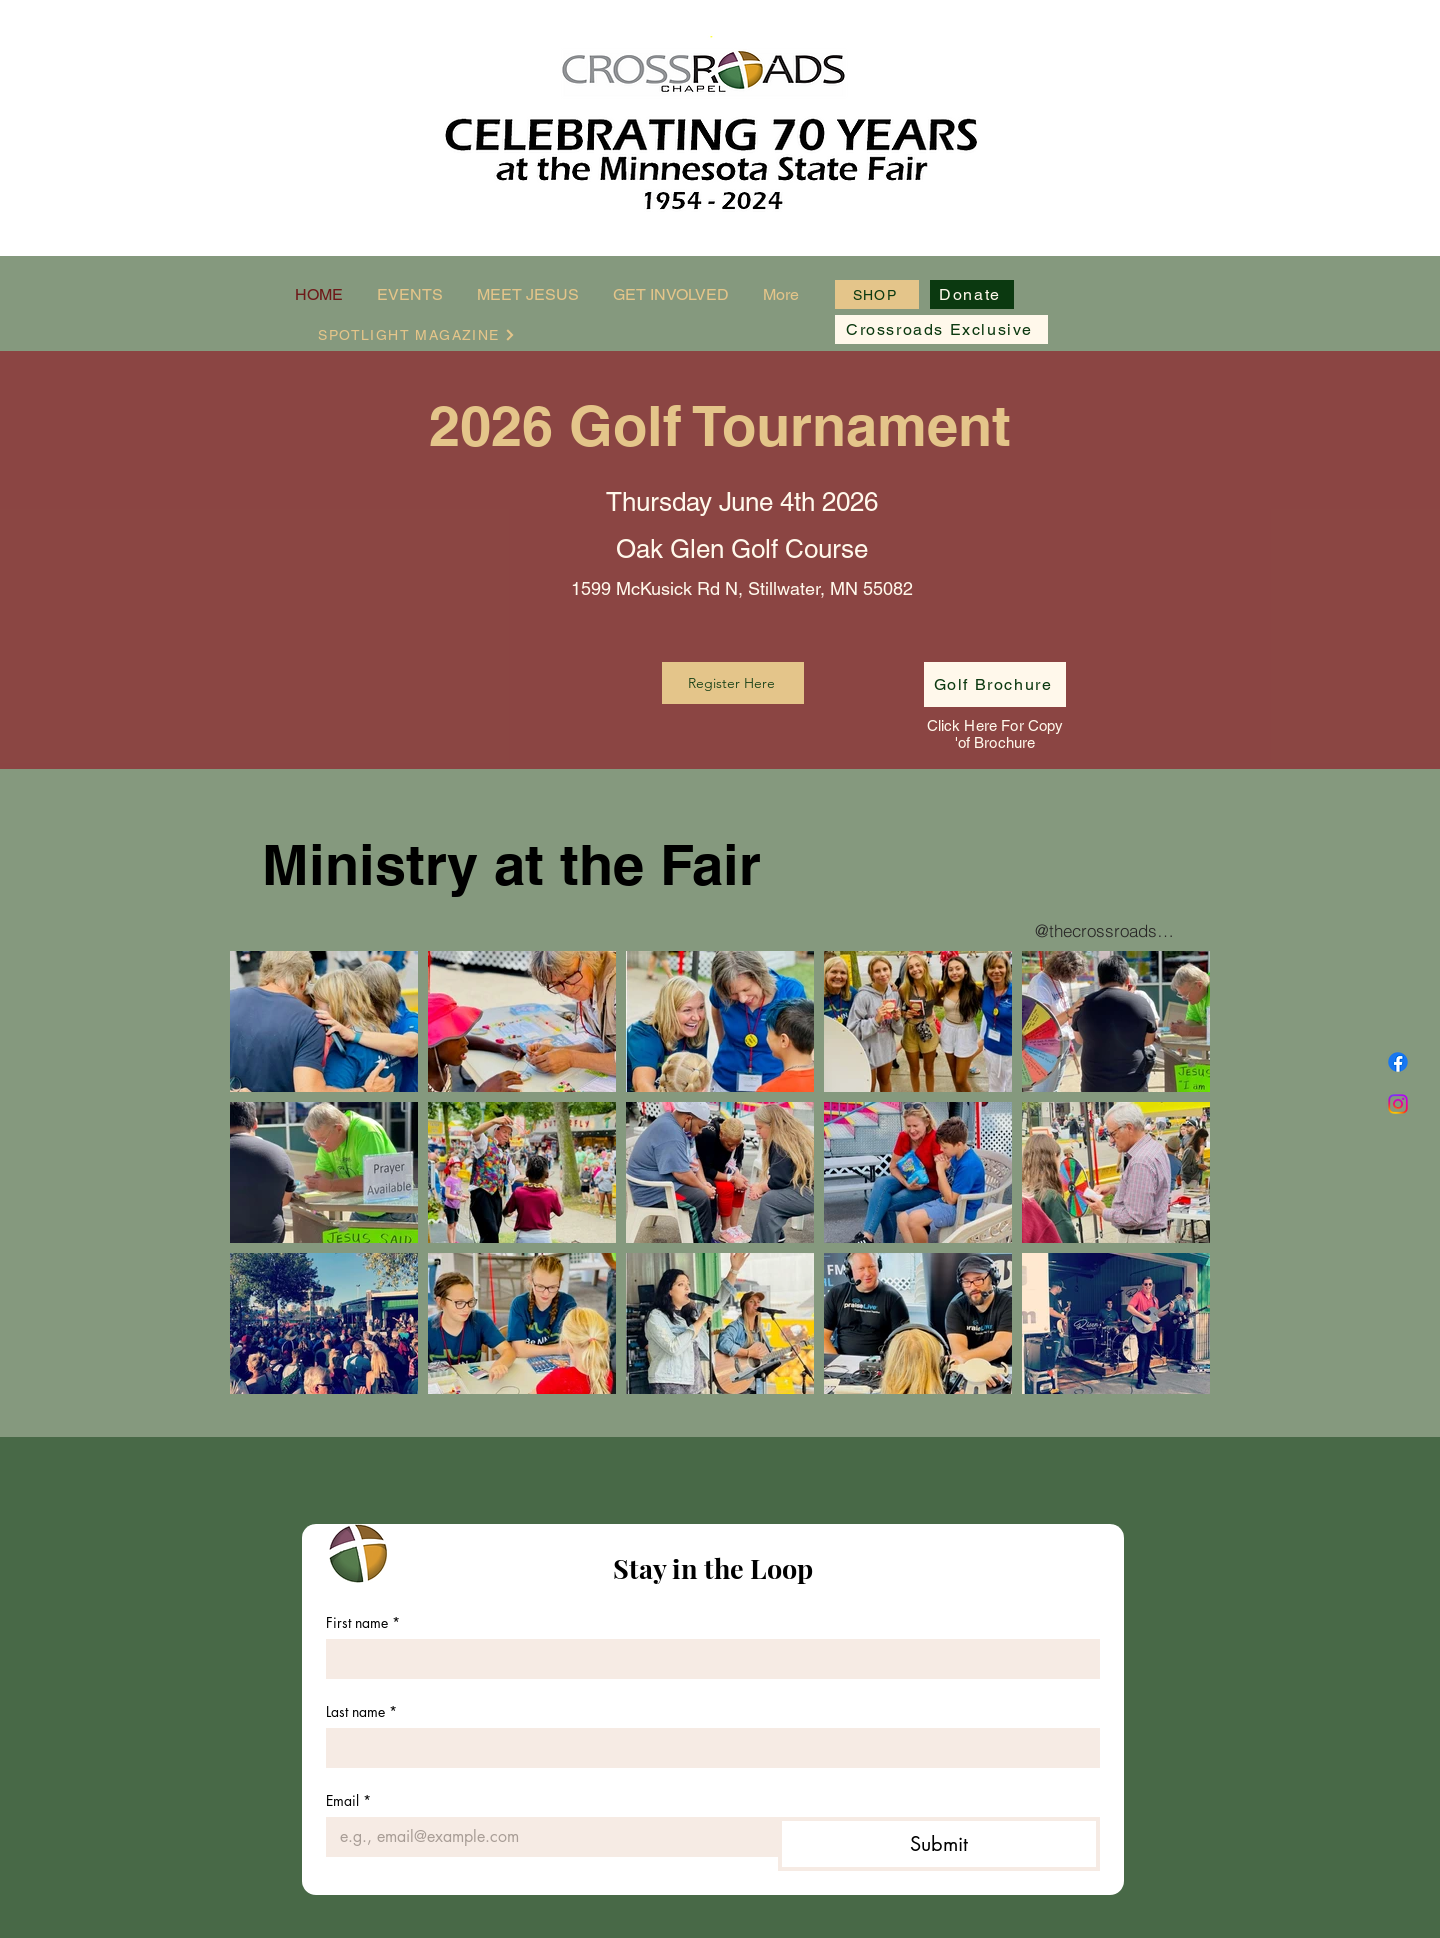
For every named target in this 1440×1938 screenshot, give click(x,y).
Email (348, 1800)
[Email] (546, 1837)
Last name (361, 1711)
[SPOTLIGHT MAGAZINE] (417, 334)
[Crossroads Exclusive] (941, 329)
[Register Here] (733, 683)
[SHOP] (877, 294)
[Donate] (972, 294)
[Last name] (707, 1748)
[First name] (707, 1659)
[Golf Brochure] (995, 684)
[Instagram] (1398, 1104)
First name (363, 1622)
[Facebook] (1398, 1062)
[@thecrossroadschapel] (1106, 931)
